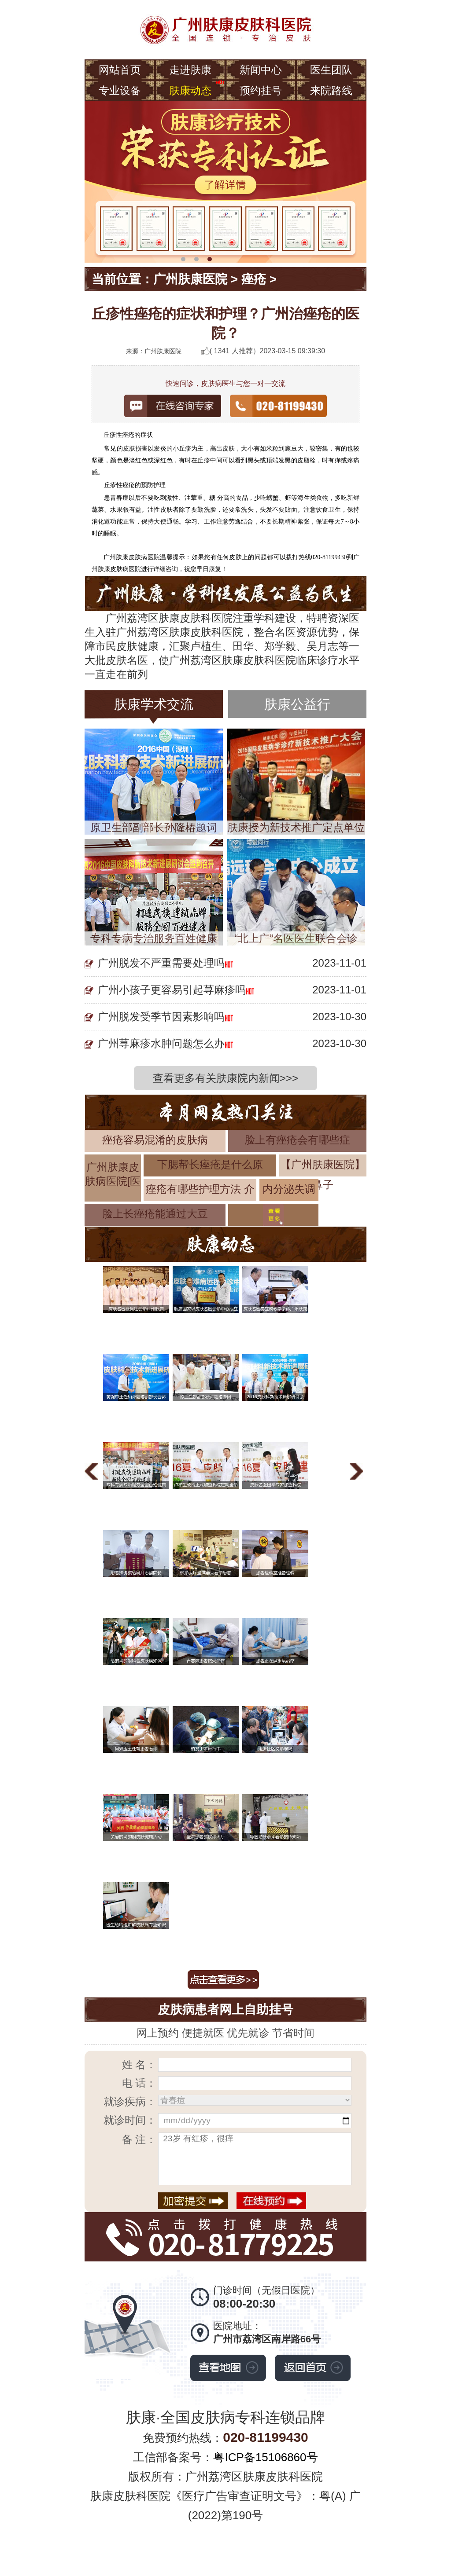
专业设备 (120, 90)
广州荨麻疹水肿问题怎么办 (161, 1043)
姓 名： (139, 2064)
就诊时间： (130, 2120)
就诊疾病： (130, 2101)
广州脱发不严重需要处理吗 (161, 963)
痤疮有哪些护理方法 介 (200, 1189)
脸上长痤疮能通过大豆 (155, 1214)
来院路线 (331, 90)
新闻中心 (261, 70)
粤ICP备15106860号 (265, 2457)
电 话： (139, 2083)
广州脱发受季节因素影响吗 (161, 1016)
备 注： (139, 2139)
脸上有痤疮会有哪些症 (297, 1140)
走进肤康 (190, 70)
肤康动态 (190, 90)
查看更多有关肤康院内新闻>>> (225, 1078)
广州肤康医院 (190, 279)
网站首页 (120, 70)
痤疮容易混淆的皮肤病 (155, 1140)
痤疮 (253, 279)
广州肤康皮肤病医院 (132, 557)
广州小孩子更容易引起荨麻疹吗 (172, 990)
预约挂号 (261, 90)
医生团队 (331, 70)
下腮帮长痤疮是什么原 (210, 1164)
